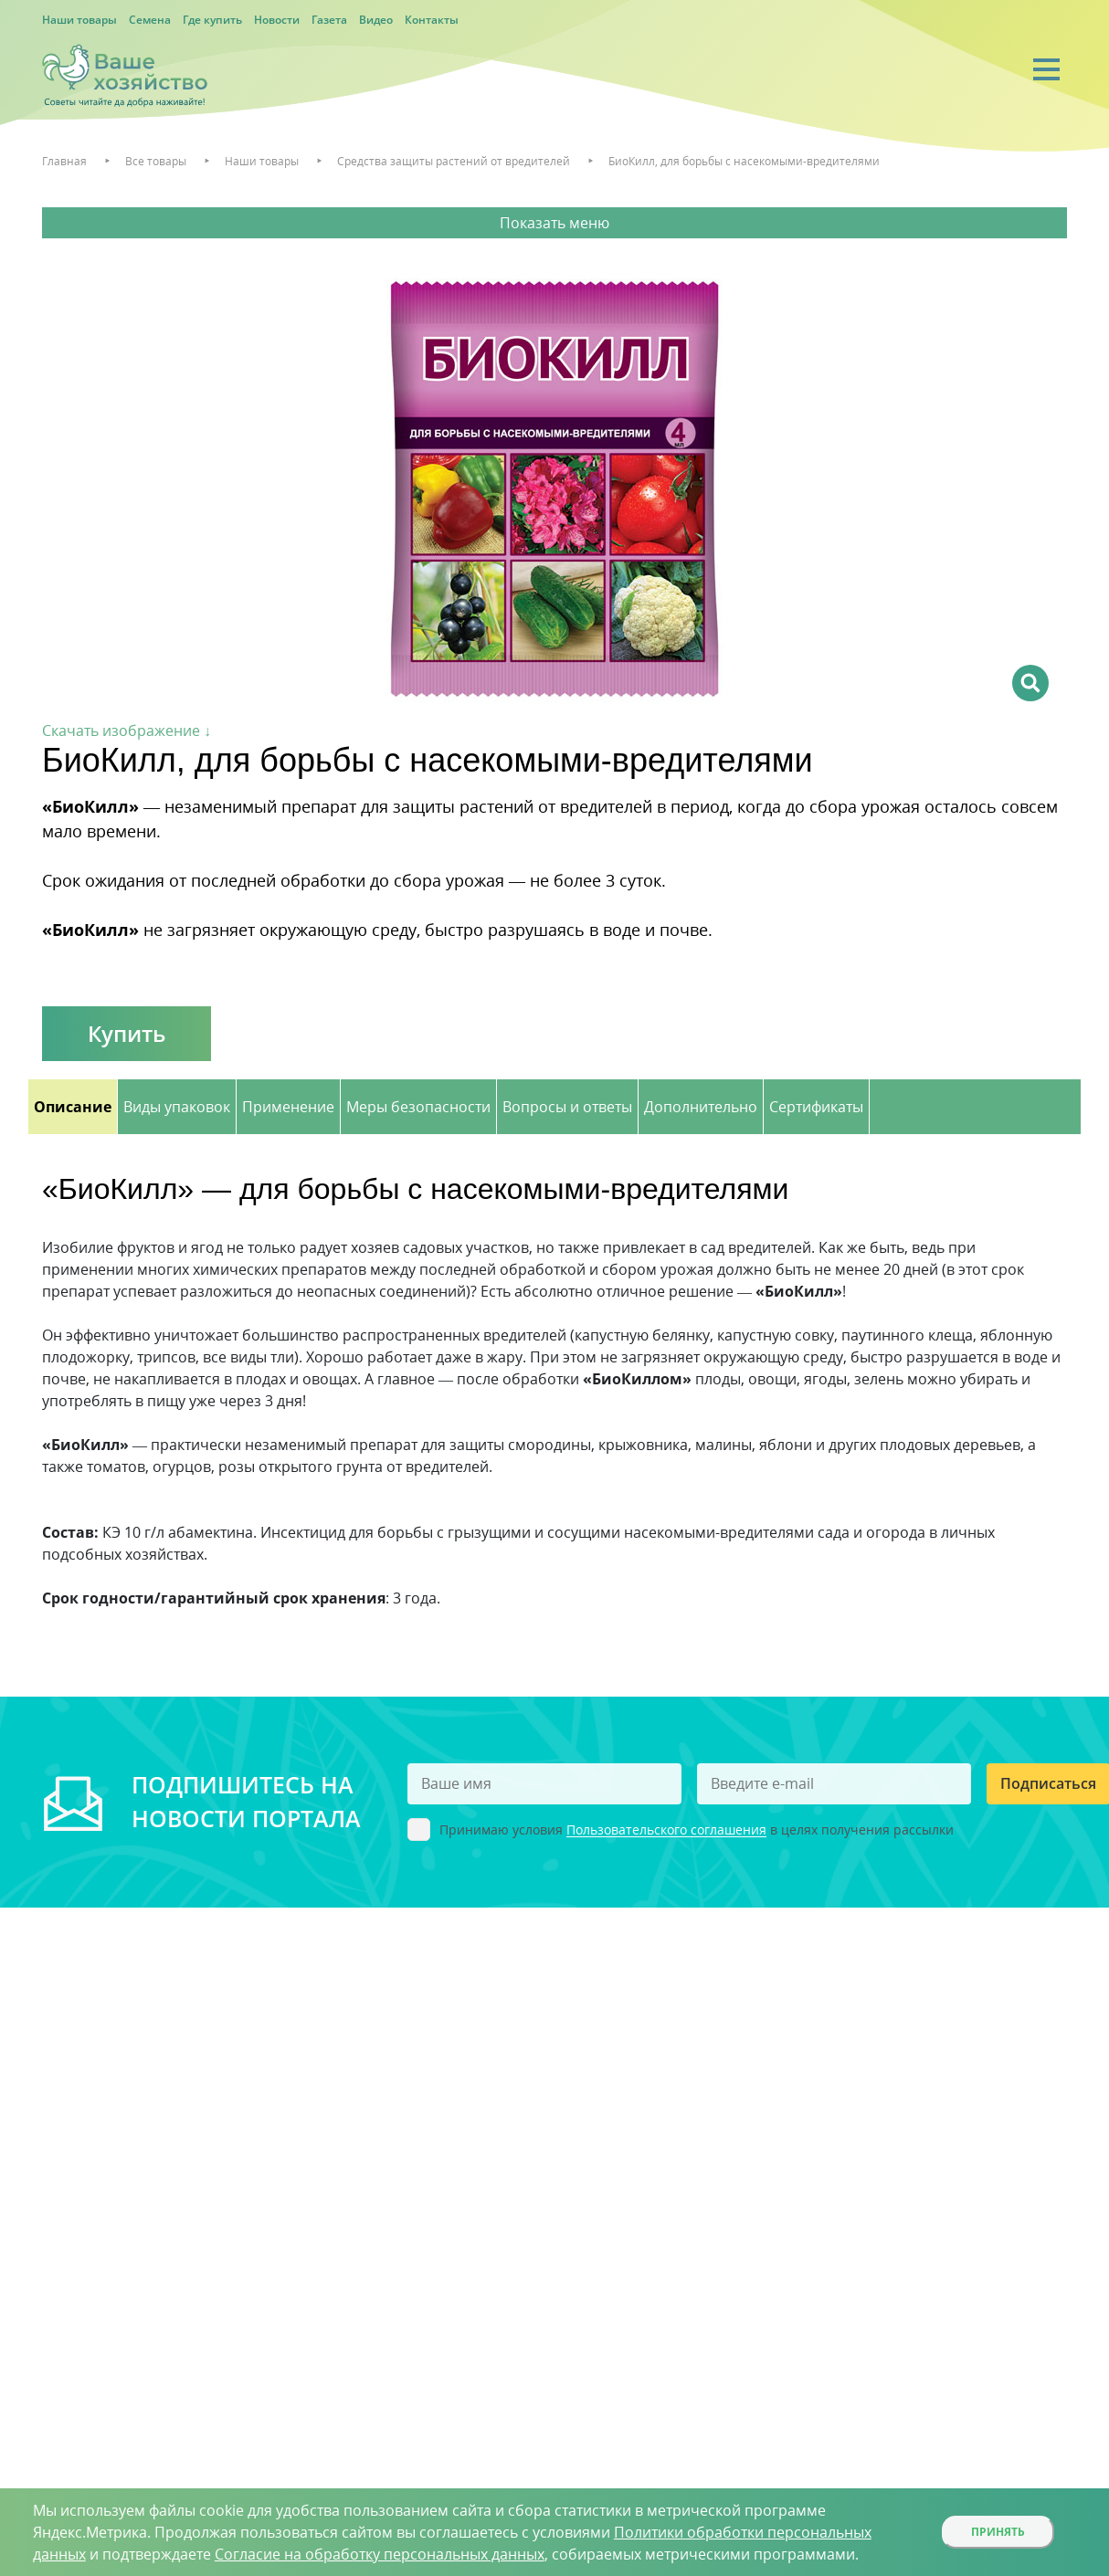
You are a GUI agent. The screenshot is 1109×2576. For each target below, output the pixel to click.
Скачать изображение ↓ (126, 730)
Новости (277, 19)
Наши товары (79, 19)
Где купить (212, 19)
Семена (150, 19)
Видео (376, 19)
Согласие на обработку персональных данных (379, 2554)
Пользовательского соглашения (666, 1830)
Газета (329, 19)
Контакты (432, 19)
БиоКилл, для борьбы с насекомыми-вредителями (744, 161)
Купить (126, 1033)
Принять (998, 2531)
